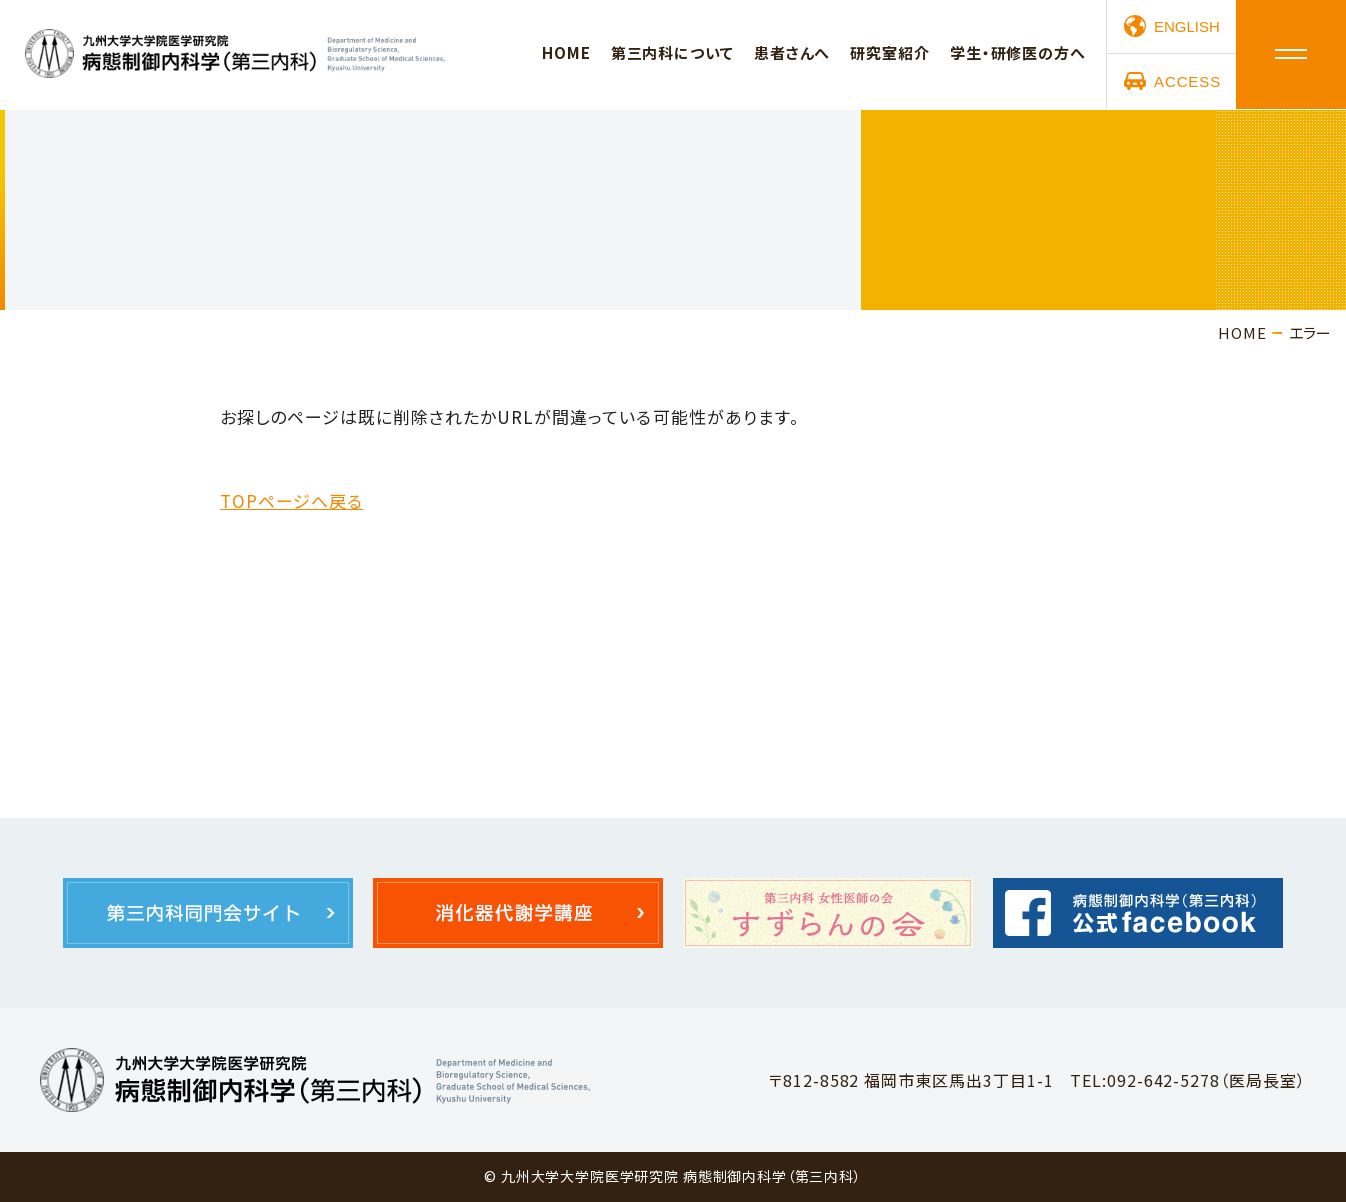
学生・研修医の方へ (1018, 53)
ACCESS (1187, 82)
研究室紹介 (890, 53)
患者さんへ (792, 53)
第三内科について (672, 53)
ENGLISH (1187, 27)
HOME (566, 53)
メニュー (1291, 55)
